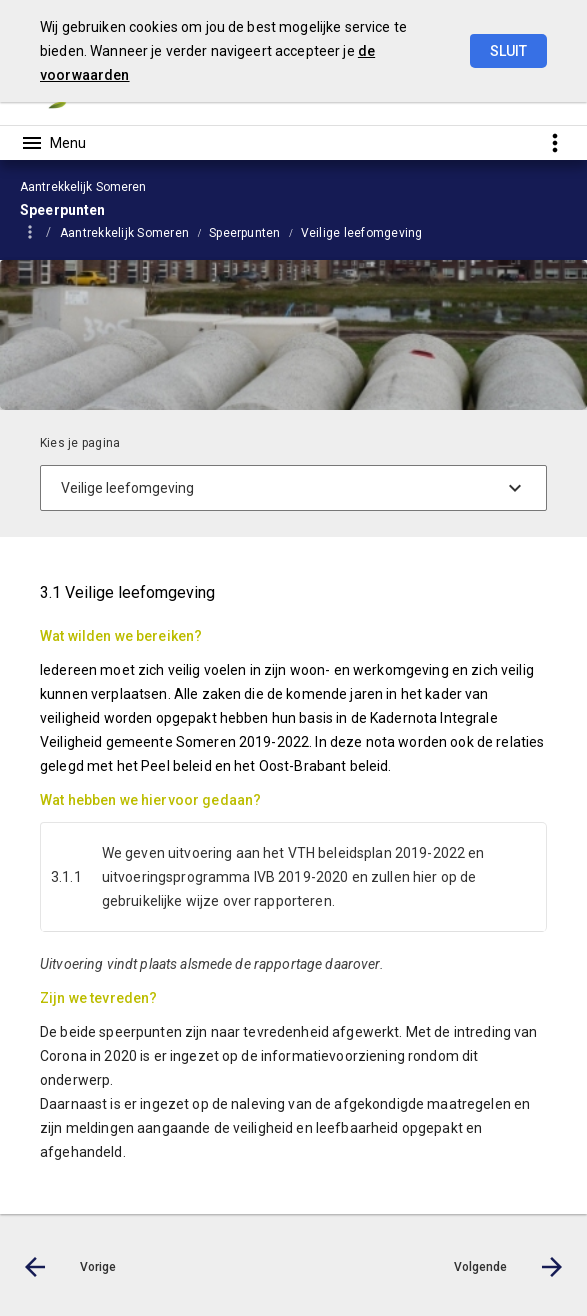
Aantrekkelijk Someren (124, 233)
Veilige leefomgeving (362, 233)
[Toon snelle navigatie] (554, 142)
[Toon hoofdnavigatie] (53, 143)
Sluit (508, 51)
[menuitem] (134, 232)
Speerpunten (245, 233)
